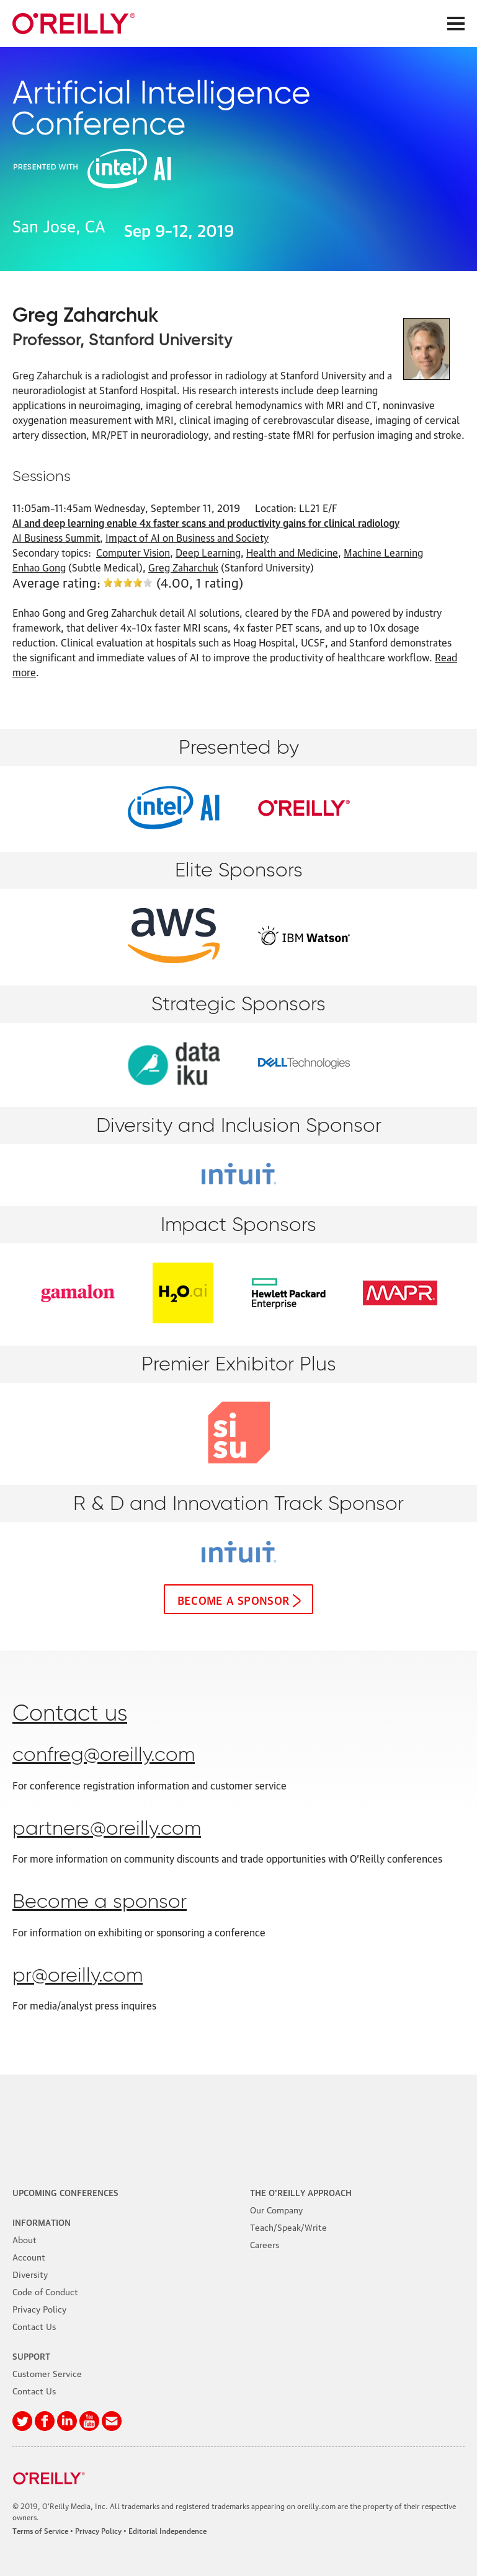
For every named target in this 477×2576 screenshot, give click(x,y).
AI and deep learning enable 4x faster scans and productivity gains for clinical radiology (205, 522)
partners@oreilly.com (106, 1829)
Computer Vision (133, 552)
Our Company (276, 2209)
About (24, 2239)
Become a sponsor (233, 1599)
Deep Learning (208, 552)
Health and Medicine (292, 552)
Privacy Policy (39, 2308)
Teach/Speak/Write (288, 2226)
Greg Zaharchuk (183, 567)
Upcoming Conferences (65, 2192)
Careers (264, 2244)
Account (28, 2256)
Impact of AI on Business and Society (187, 537)
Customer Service (47, 2372)
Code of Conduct (45, 2291)
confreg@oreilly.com (103, 1755)
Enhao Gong (39, 567)
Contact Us (34, 2325)
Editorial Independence (167, 2530)
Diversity (30, 2273)
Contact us (69, 1714)
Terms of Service (40, 2530)
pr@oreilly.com (77, 1976)
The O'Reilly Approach (301, 2192)
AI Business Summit (56, 537)
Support (31, 2355)
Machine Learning (383, 552)
